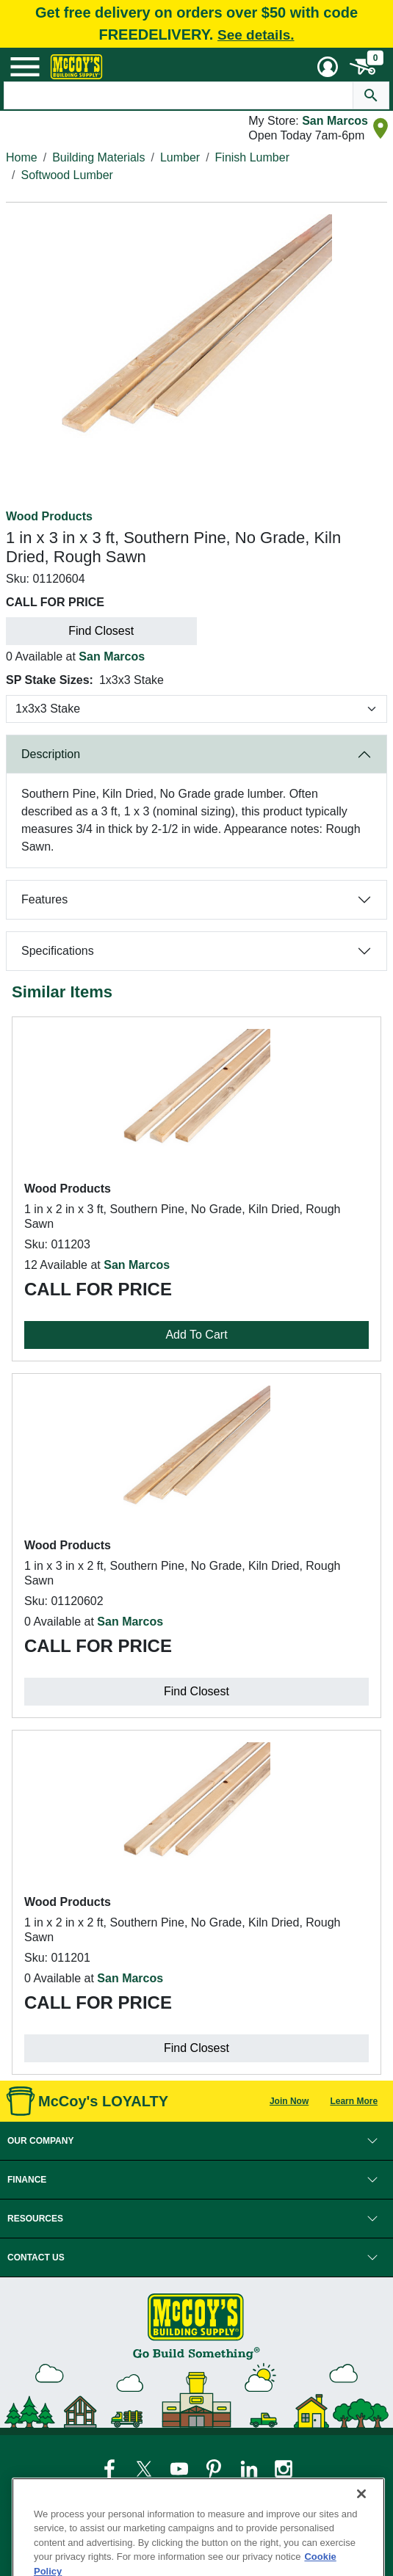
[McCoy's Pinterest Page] (214, 2468)
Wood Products (49, 516)
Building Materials (98, 157)
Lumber (180, 157)
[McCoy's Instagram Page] (283, 2468)
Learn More (354, 2101)
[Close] (361, 2516)
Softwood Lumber (66, 175)
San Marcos (335, 120)
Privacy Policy (51, 2497)
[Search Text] (178, 95)
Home (21, 157)
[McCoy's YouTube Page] (180, 2468)
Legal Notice (116, 2497)
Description (50, 754)
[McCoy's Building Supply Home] (76, 67)
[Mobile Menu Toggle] (25, 67)
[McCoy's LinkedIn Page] (250, 2468)
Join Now (289, 2101)
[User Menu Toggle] (327, 67)
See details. (256, 35)
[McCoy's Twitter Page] (145, 2468)
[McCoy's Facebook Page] (110, 2468)
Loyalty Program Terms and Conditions (231, 2497)
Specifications (57, 951)
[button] (196, 2141)
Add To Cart (196, 1334)
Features (44, 899)
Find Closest (101, 631)
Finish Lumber (252, 157)
